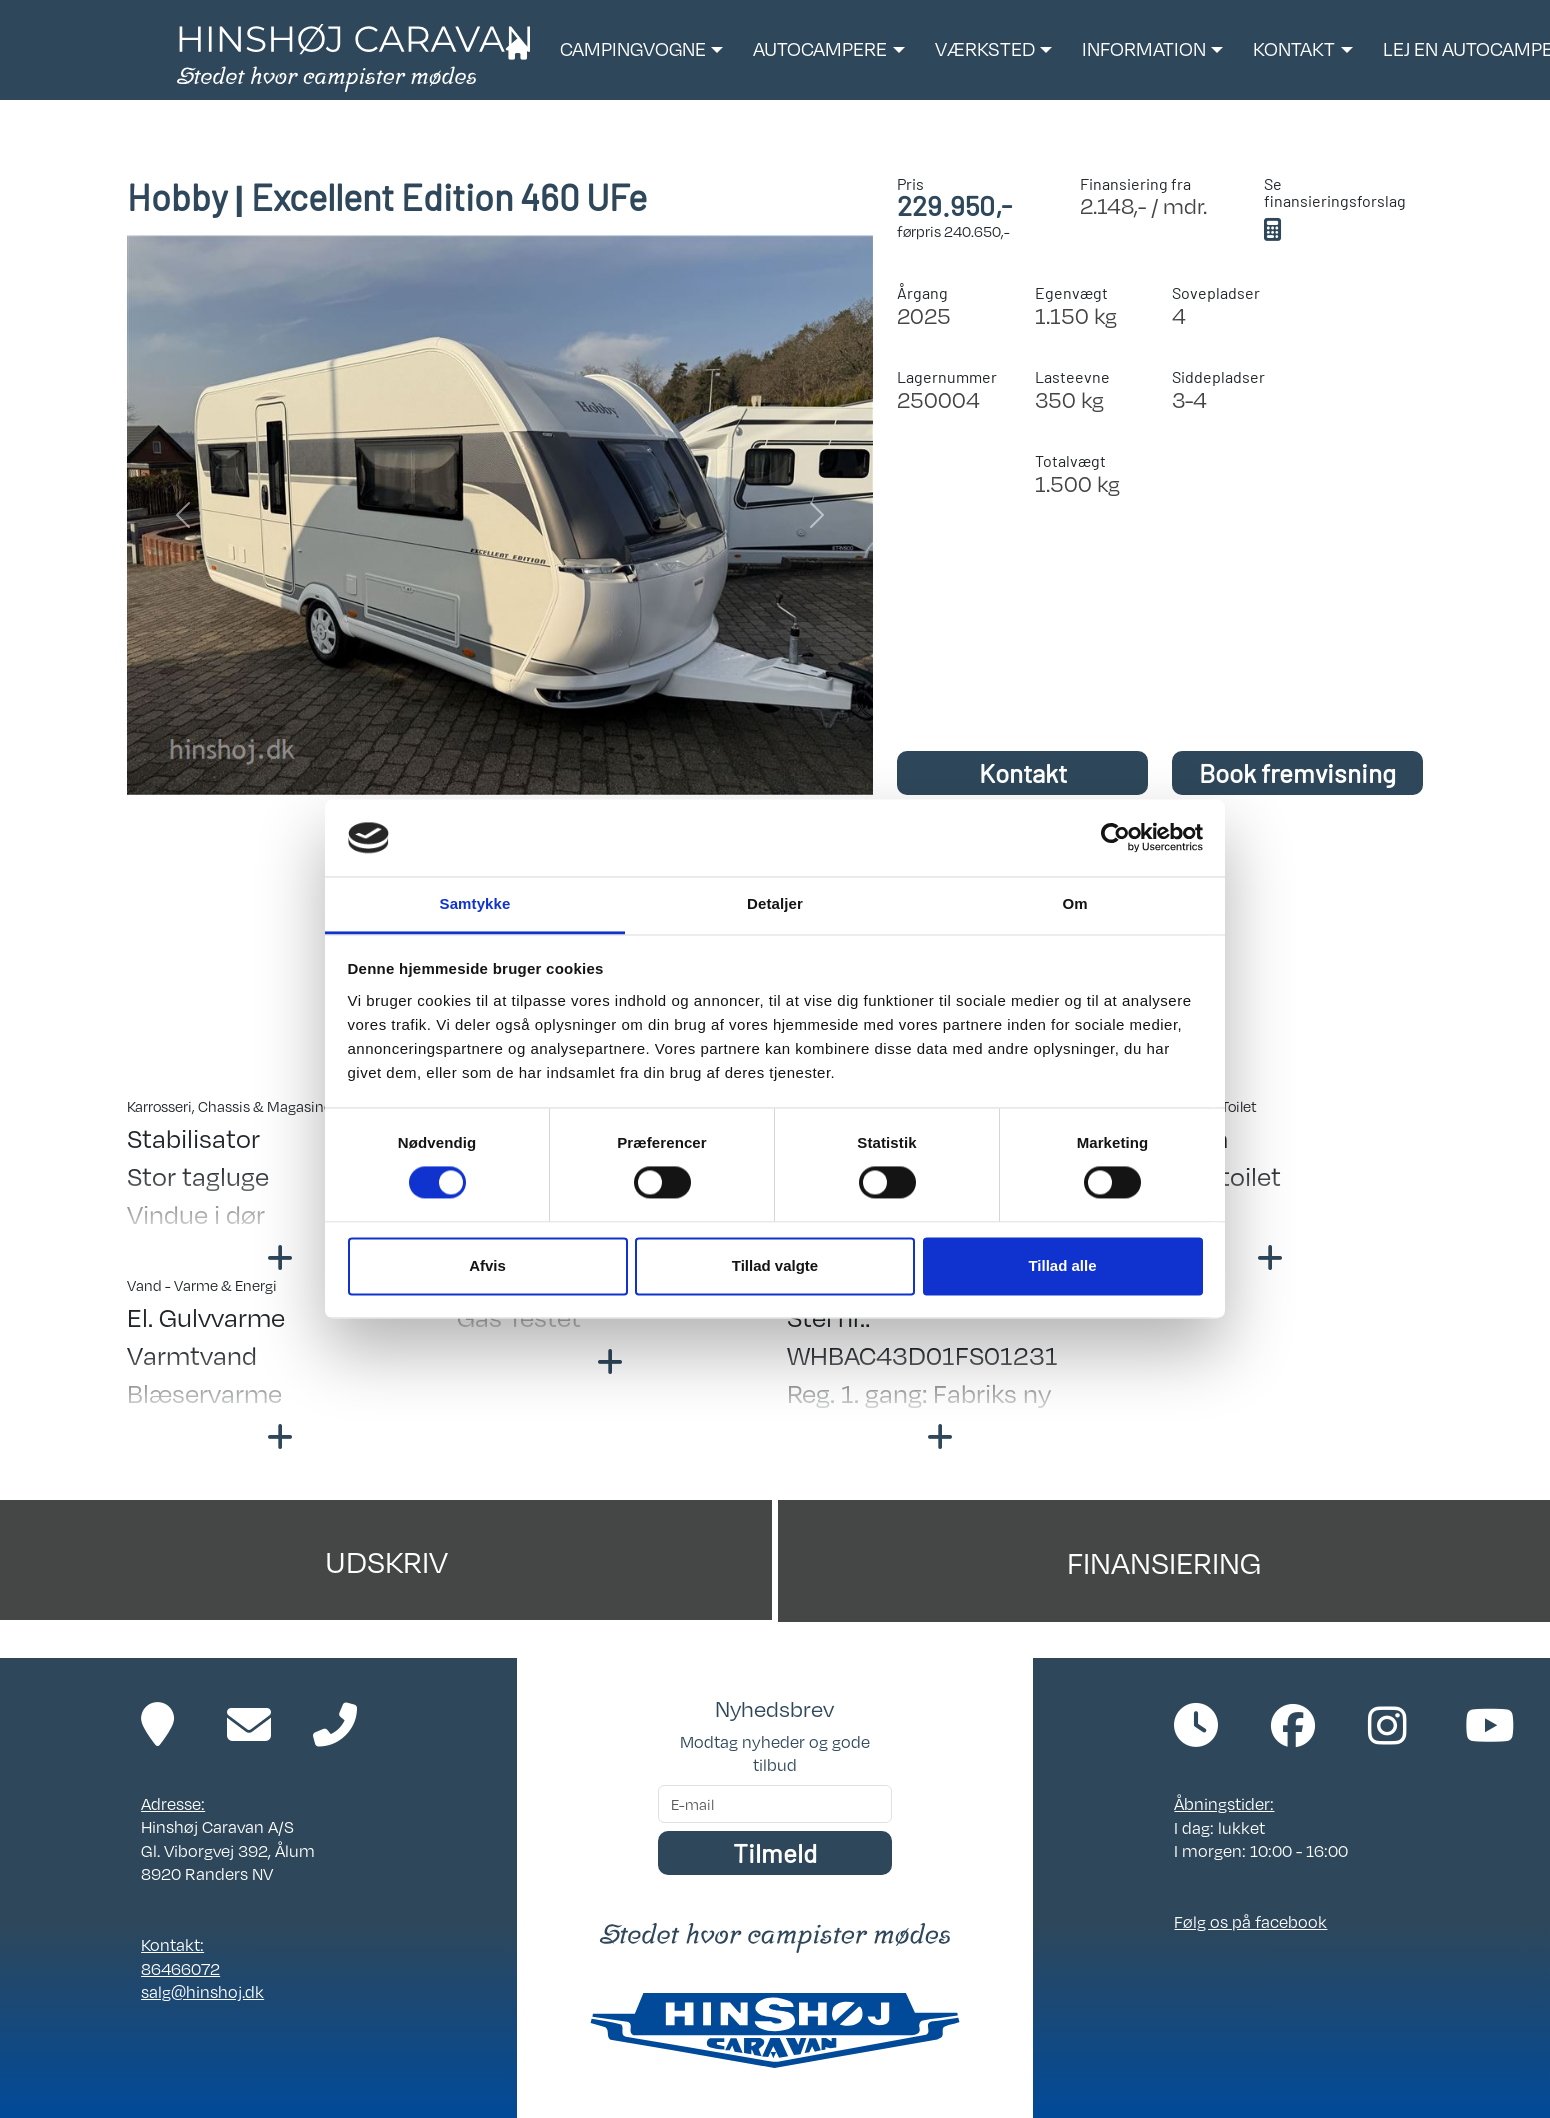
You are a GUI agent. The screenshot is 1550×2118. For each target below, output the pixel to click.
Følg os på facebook (1250, 1921)
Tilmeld (775, 1852)
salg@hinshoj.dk (202, 1991)
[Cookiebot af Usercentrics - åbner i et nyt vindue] (1115, 838)
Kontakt (1023, 772)
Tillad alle (1062, 1265)
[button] (641, 50)
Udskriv (386, 1560)
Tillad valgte (775, 1265)
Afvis (487, 1265)
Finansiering (1164, 1561)
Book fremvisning (1297, 772)
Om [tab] (1074, 903)
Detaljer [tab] (775, 903)
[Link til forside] (353, 56)
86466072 (180, 1968)
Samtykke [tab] (475, 903)
